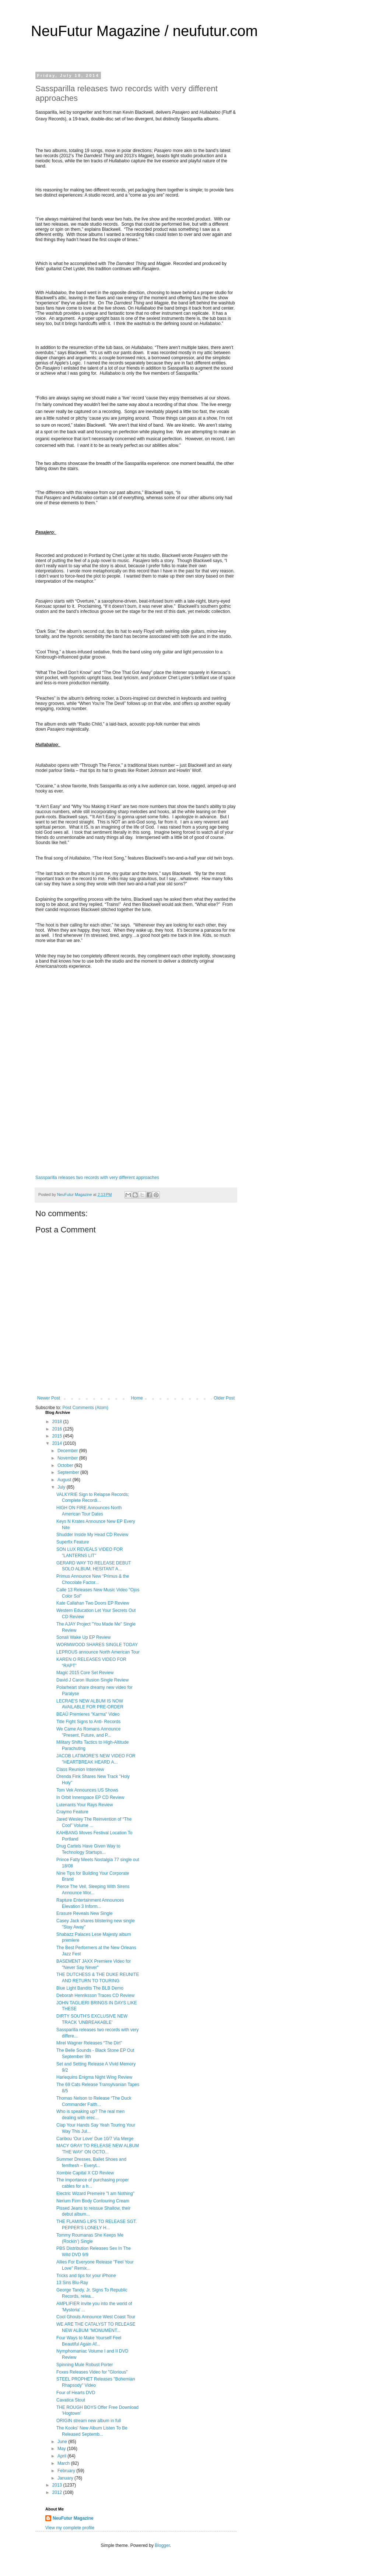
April (62, 2456)
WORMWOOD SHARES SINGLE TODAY (97, 1644)
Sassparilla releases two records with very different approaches (97, 1177)
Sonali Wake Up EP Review (83, 1637)
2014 (57, 1443)
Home (137, 1398)
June (62, 2441)
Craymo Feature (72, 1811)
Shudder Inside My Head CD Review (92, 1534)
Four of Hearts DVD (75, 2392)
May (62, 2448)
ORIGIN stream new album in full (88, 2420)
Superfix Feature (72, 1542)
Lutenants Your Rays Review (84, 1804)
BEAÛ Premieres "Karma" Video (88, 1714)
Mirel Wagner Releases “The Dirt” (89, 2043)
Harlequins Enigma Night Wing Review (94, 2077)
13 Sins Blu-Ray (72, 2282)
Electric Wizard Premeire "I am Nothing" (95, 2193)
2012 (57, 2492)
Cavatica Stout (70, 2400)
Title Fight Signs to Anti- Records (88, 1721)
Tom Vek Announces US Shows (87, 1790)
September (68, 1472)
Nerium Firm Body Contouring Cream (92, 2200)
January (65, 2478)
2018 (57, 1421)
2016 (57, 1429)
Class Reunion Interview (80, 1769)
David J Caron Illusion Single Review (92, 1680)
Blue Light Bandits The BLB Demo (89, 1988)
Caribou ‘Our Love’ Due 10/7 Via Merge (94, 2138)
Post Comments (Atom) (85, 1407)
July (62, 1487)
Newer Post (48, 1398)
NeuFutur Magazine (73, 2518)
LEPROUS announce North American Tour (98, 1652)
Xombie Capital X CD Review (85, 2173)
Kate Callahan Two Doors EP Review (92, 1603)
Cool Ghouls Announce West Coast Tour (95, 2316)
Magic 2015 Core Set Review (84, 1672)
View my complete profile (69, 2527)
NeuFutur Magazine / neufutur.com (144, 31)
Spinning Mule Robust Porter (84, 2364)
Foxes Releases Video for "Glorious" (92, 2372)
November (68, 1458)
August (65, 1479)
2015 (57, 1436)
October (65, 1465)
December (68, 1450)
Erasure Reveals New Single (84, 1913)
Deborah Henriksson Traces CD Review (95, 1995)
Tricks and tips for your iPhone (86, 2275)
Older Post (224, 1398)
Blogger (162, 2545)
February (66, 2470)
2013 (57, 2485)
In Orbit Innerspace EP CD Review (90, 1797)
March (64, 2463)
